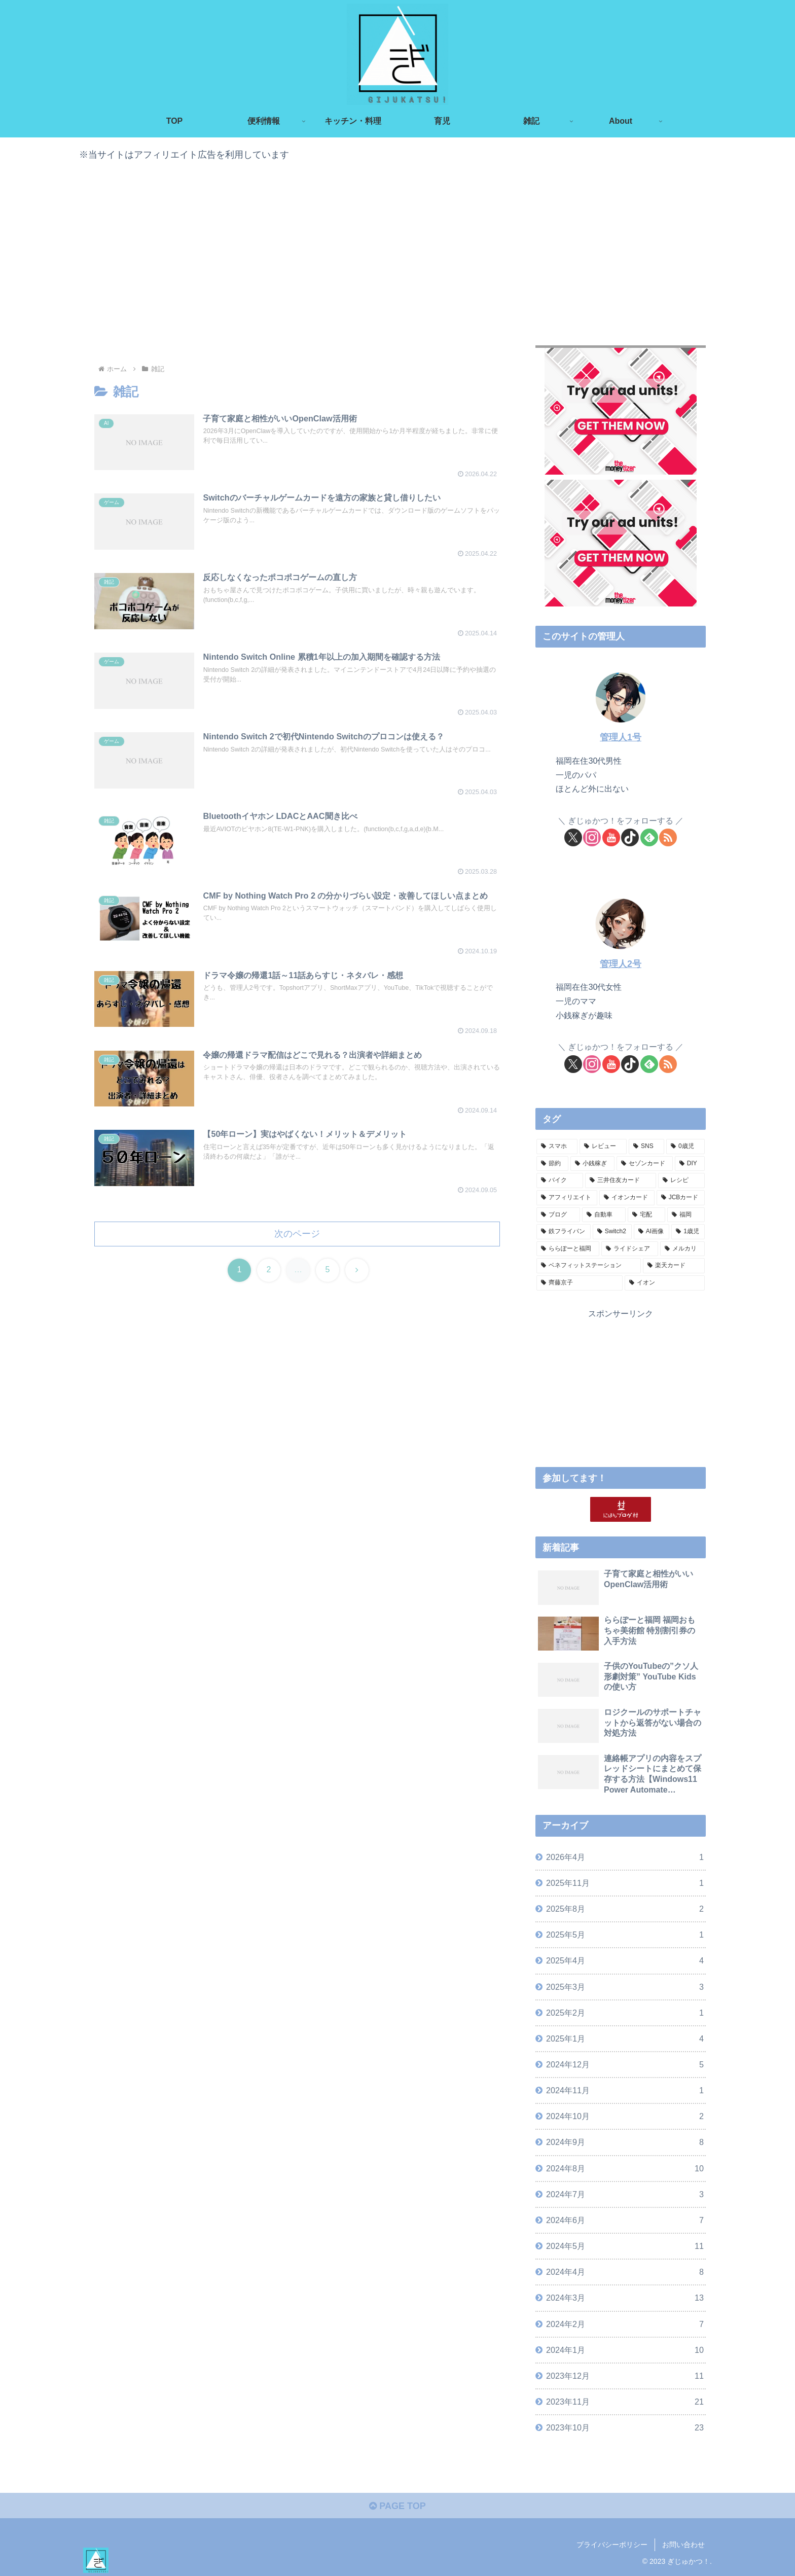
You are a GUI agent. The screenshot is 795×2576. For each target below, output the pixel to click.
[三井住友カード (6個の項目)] (620, 1180)
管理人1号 (620, 737)
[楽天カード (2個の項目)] (674, 1265)
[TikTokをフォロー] (630, 837)
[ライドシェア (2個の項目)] (629, 1249)
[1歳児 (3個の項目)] (688, 1231)
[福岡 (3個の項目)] (686, 1215)
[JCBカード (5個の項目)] (681, 1197)
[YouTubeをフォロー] (611, 837)
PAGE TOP (397, 2506)
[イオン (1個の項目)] (665, 1283)
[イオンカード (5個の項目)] (626, 1197)
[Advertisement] (397, 250)
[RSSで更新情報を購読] (668, 837)
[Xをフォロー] (573, 837)
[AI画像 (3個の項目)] (651, 1231)
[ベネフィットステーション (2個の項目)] (588, 1265)
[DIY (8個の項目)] (690, 1163)
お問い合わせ (683, 2545)
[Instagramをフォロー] (592, 837)
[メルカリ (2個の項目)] (682, 1249)
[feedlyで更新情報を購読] (649, 837)
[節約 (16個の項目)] (552, 1163)
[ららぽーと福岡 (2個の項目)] (567, 1249)
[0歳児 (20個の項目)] (685, 1146)
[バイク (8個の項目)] (559, 1180)
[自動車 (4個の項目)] (604, 1215)
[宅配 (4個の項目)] (646, 1215)
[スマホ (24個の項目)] (556, 1146)
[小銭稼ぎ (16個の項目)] (592, 1163)
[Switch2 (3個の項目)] (612, 1231)
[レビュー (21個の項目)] (603, 1146)
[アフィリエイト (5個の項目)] (566, 1197)
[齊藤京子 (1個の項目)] (579, 1283)
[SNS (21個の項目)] (646, 1146)
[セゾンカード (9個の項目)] (645, 1163)
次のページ (297, 1234)
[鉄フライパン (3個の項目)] (563, 1231)
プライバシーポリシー (611, 2545)
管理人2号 (620, 964)
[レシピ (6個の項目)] (681, 1180)
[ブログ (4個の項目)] (558, 1215)
